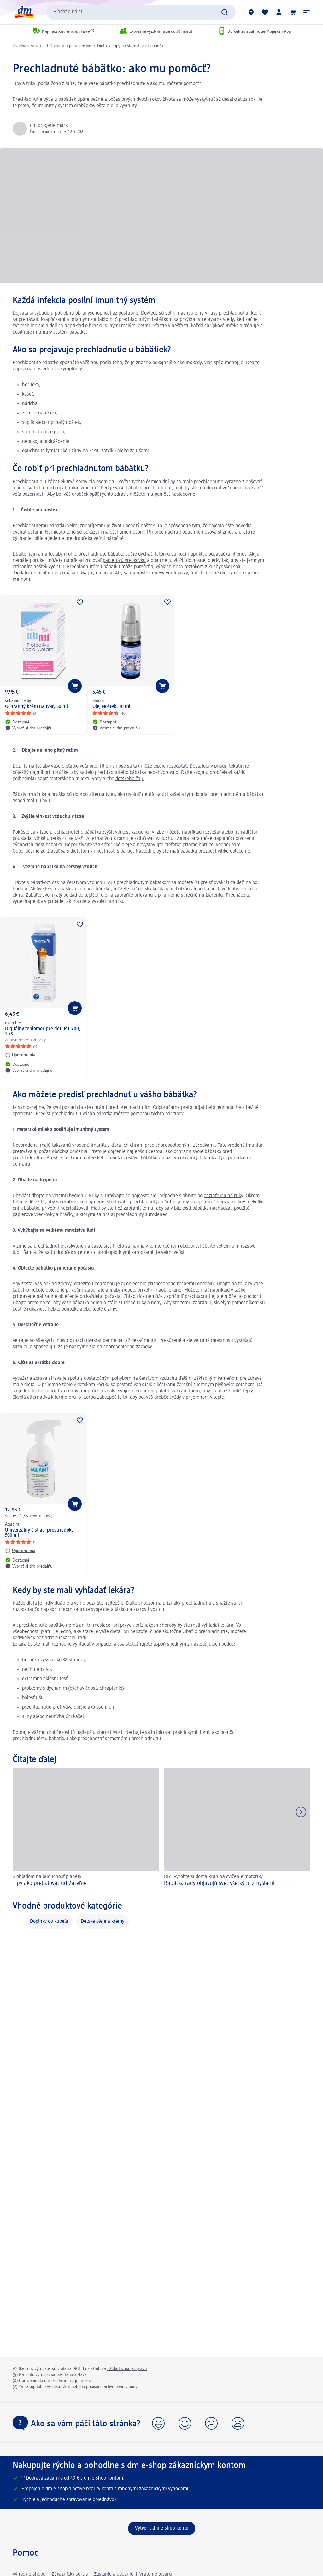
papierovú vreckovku (124, 560)
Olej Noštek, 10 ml (111, 706)
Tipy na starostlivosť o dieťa (138, 46)
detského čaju (129, 778)
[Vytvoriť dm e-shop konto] (161, 2528)
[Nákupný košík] (293, 12)
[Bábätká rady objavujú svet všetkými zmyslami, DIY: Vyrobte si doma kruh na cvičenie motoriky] (237, 1828)
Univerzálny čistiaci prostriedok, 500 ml (39, 1533)
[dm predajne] (251, 12)
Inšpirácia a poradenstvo (69, 46)
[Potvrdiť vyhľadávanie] (224, 12)
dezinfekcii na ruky (223, 1195)
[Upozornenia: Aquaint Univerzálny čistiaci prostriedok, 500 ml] (20, 1551)
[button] (306, 12)
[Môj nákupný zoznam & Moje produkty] (265, 12)
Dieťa (102, 46)
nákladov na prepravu (127, 2369)
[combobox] (141, 12)
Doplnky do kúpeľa (49, 1921)
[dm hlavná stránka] (24, 12)
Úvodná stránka (27, 46)
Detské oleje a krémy (102, 1921)
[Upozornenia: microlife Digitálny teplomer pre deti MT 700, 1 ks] (20, 1055)
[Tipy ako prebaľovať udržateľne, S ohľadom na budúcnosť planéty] (86, 1828)
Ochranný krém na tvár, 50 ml (36, 706)
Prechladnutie (27, 99)
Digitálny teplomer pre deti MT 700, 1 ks (42, 1031)
